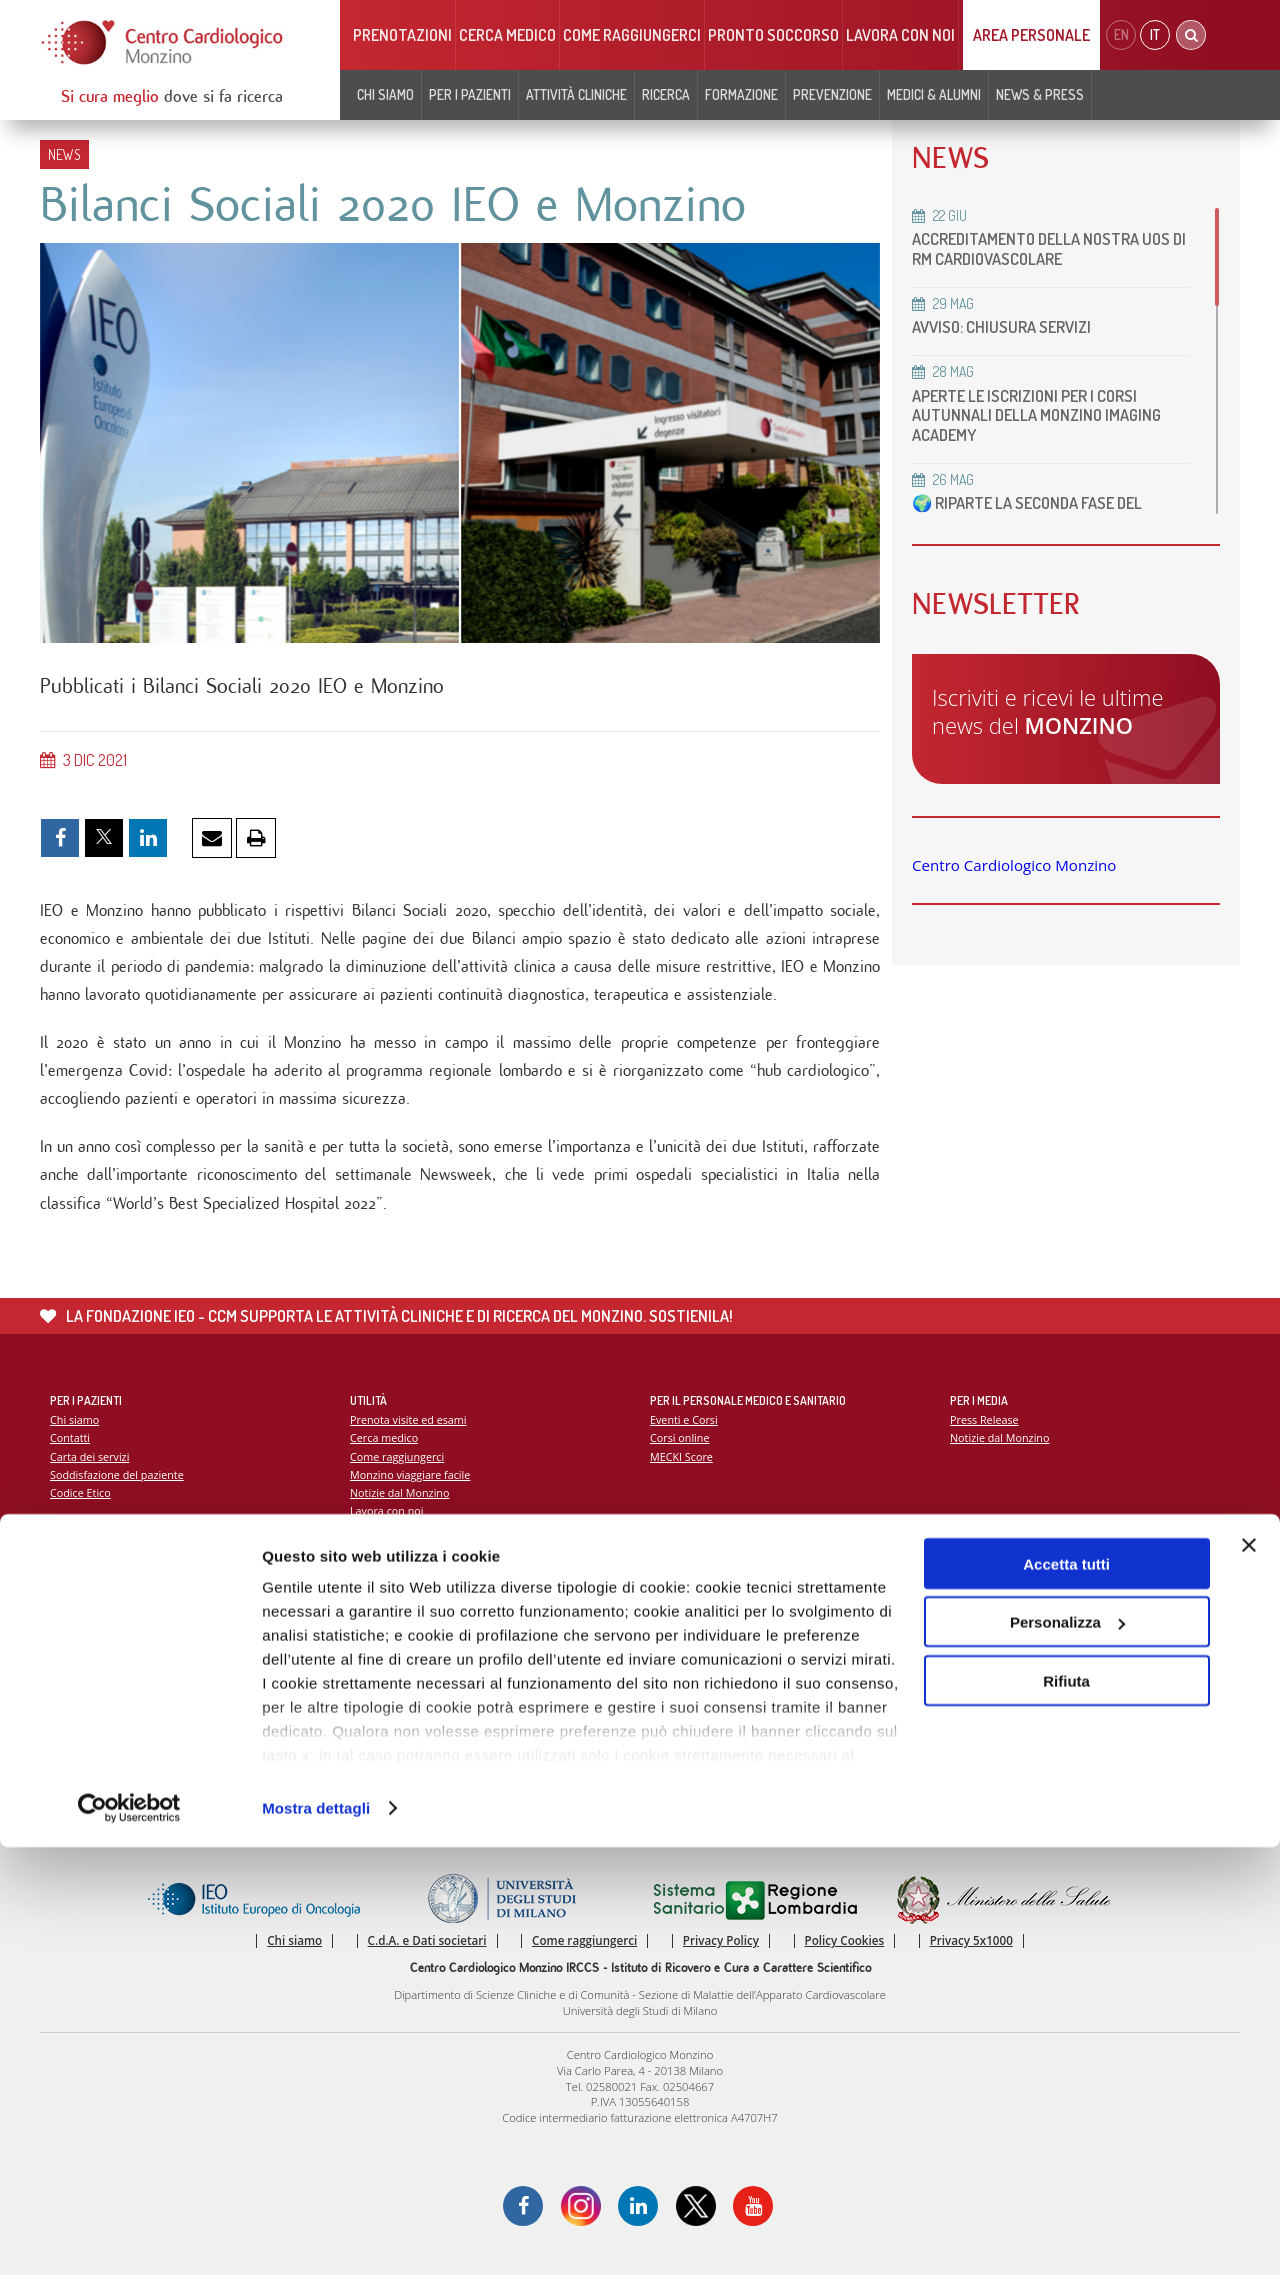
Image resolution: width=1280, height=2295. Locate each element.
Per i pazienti (470, 94)
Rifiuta (1066, 2128)
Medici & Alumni (934, 94)
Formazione (741, 94)
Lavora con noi (900, 35)
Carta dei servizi (91, 1472)
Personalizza (1067, 2070)
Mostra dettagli (316, 2255)
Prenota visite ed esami (410, 1435)
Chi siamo (385, 94)
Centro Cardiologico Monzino (1014, 865)
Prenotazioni (402, 35)
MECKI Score (682, 1472)
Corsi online (681, 1453)
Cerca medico (507, 35)
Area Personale (1031, 35)
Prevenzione (832, 94)
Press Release (985, 1435)
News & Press (1040, 94)
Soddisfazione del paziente (119, 1491)
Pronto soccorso (773, 35)
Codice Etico (81, 1509)
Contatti (71, 1453)
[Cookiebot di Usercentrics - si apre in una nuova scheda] (129, 2256)
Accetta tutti (1066, 2011)
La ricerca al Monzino (705, 1633)
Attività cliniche (576, 94)
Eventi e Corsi (685, 1435)
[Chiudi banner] (1249, 1993)
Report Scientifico (695, 1615)
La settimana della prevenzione (1031, 1633)
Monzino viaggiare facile (412, 1491)
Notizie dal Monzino (401, 1509)
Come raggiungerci (632, 35)
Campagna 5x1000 (998, 1615)
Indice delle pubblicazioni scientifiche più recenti (775, 1652)
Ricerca (666, 94)
